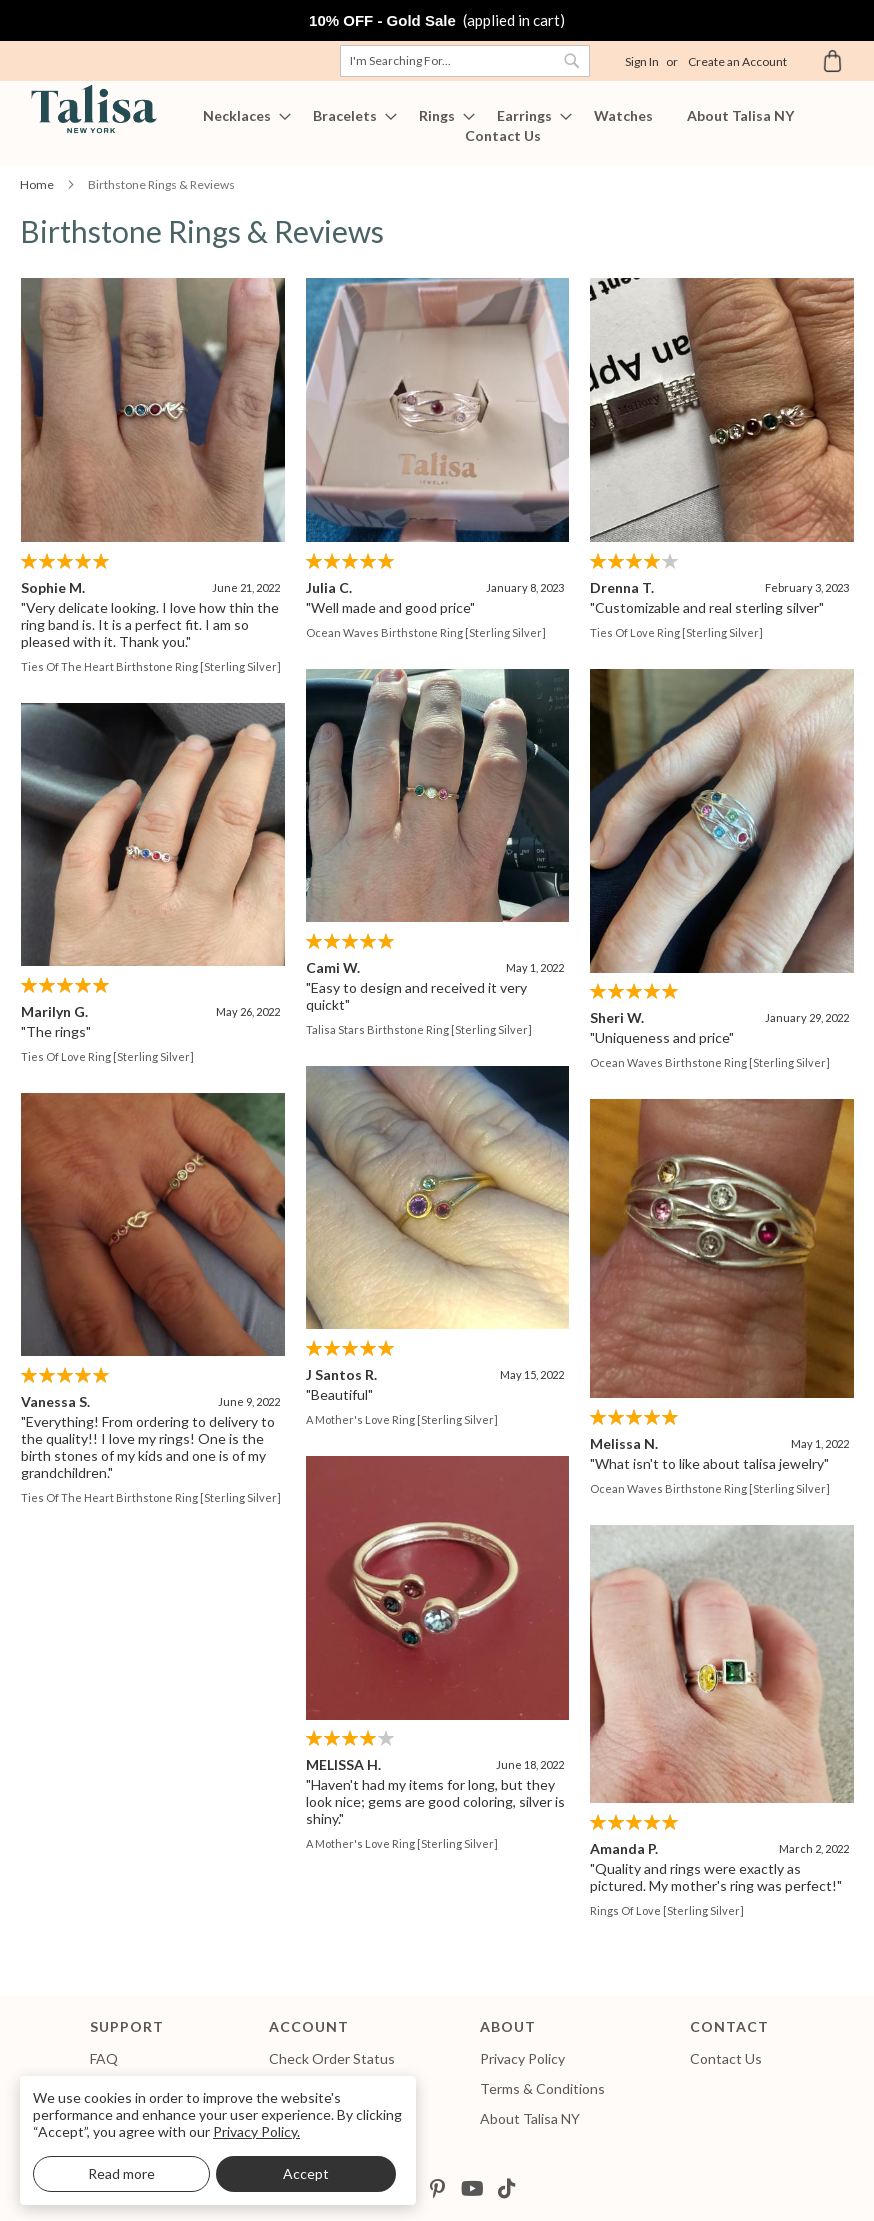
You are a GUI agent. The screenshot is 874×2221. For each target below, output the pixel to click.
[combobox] (465, 61)
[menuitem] (241, 116)
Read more (121, 2173)
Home (38, 184)
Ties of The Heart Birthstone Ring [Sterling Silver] (151, 666)
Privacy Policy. (256, 2131)
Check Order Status (332, 2058)
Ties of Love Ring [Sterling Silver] (674, 632)
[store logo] (90, 109)
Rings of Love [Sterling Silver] (577, 1907)
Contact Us (726, 2058)
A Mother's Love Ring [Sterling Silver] (401, 1417)
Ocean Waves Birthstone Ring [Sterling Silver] (425, 632)
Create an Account (737, 61)
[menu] (437, 126)
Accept (306, 2173)
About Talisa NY (530, 2118)
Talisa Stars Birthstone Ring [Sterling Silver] (418, 1028)
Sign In (642, 61)
